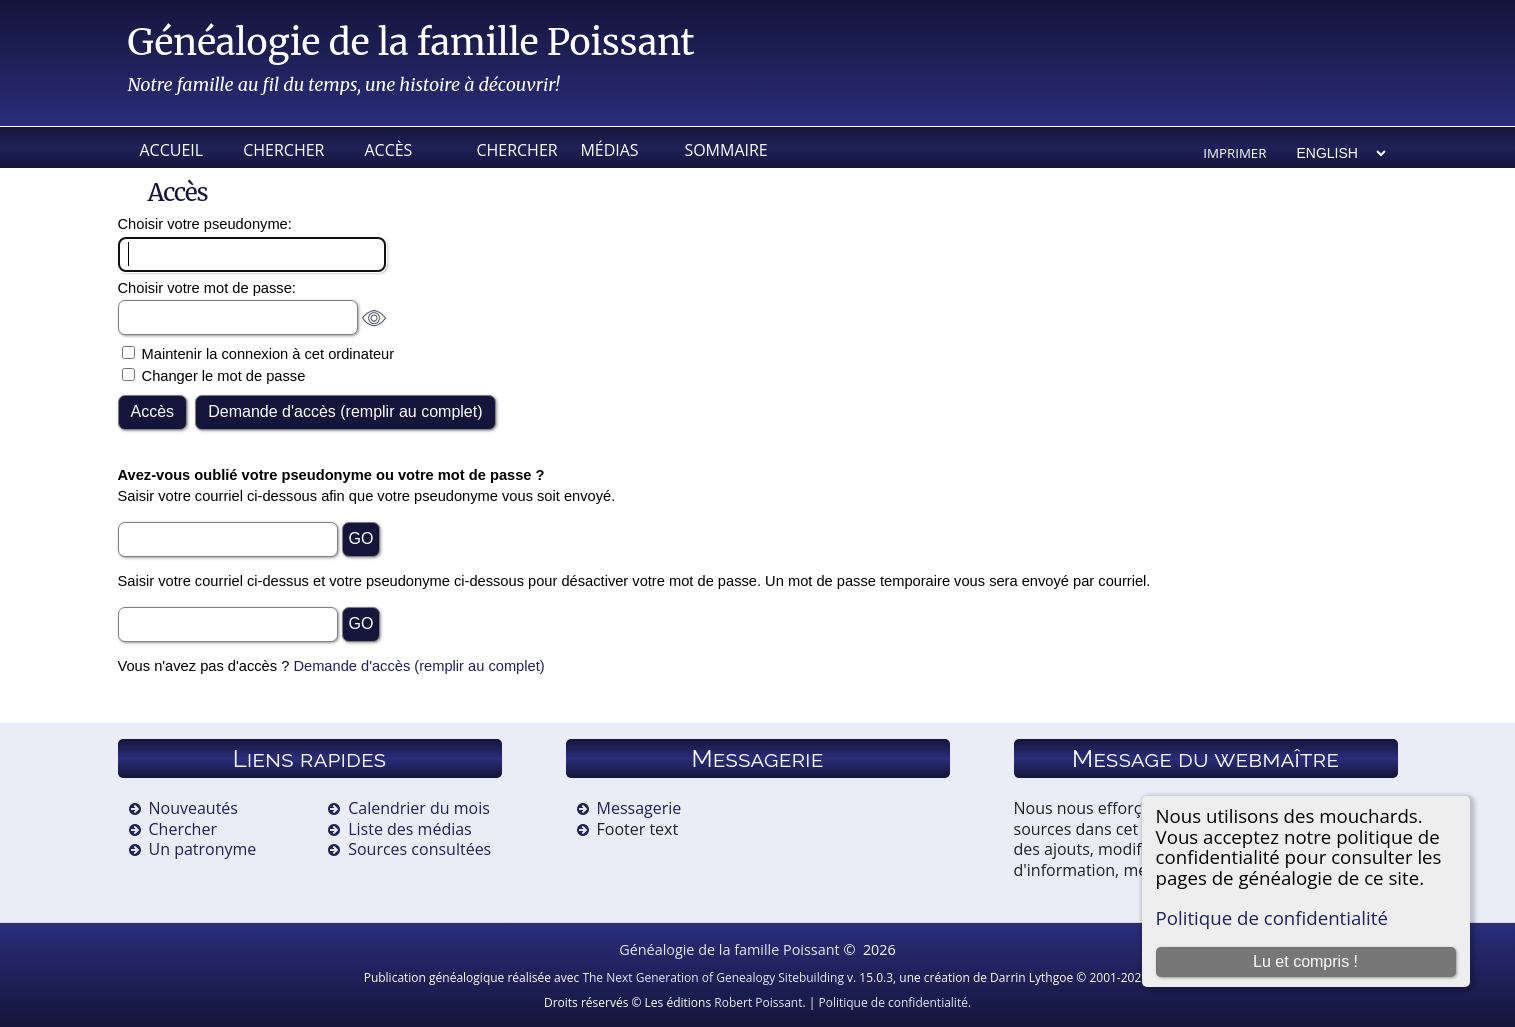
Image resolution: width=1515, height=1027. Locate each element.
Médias (609, 150)
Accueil (172, 150)
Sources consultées (419, 849)
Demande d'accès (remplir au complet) (418, 666)
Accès (388, 150)
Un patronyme (203, 849)
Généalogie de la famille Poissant (411, 42)
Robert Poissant (758, 1002)
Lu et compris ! (1305, 961)
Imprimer (1234, 153)
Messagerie (639, 808)
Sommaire (724, 150)
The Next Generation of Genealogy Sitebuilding (713, 977)
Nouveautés (193, 808)
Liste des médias (410, 829)
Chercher (283, 150)
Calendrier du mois (419, 808)
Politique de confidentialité (1272, 917)
